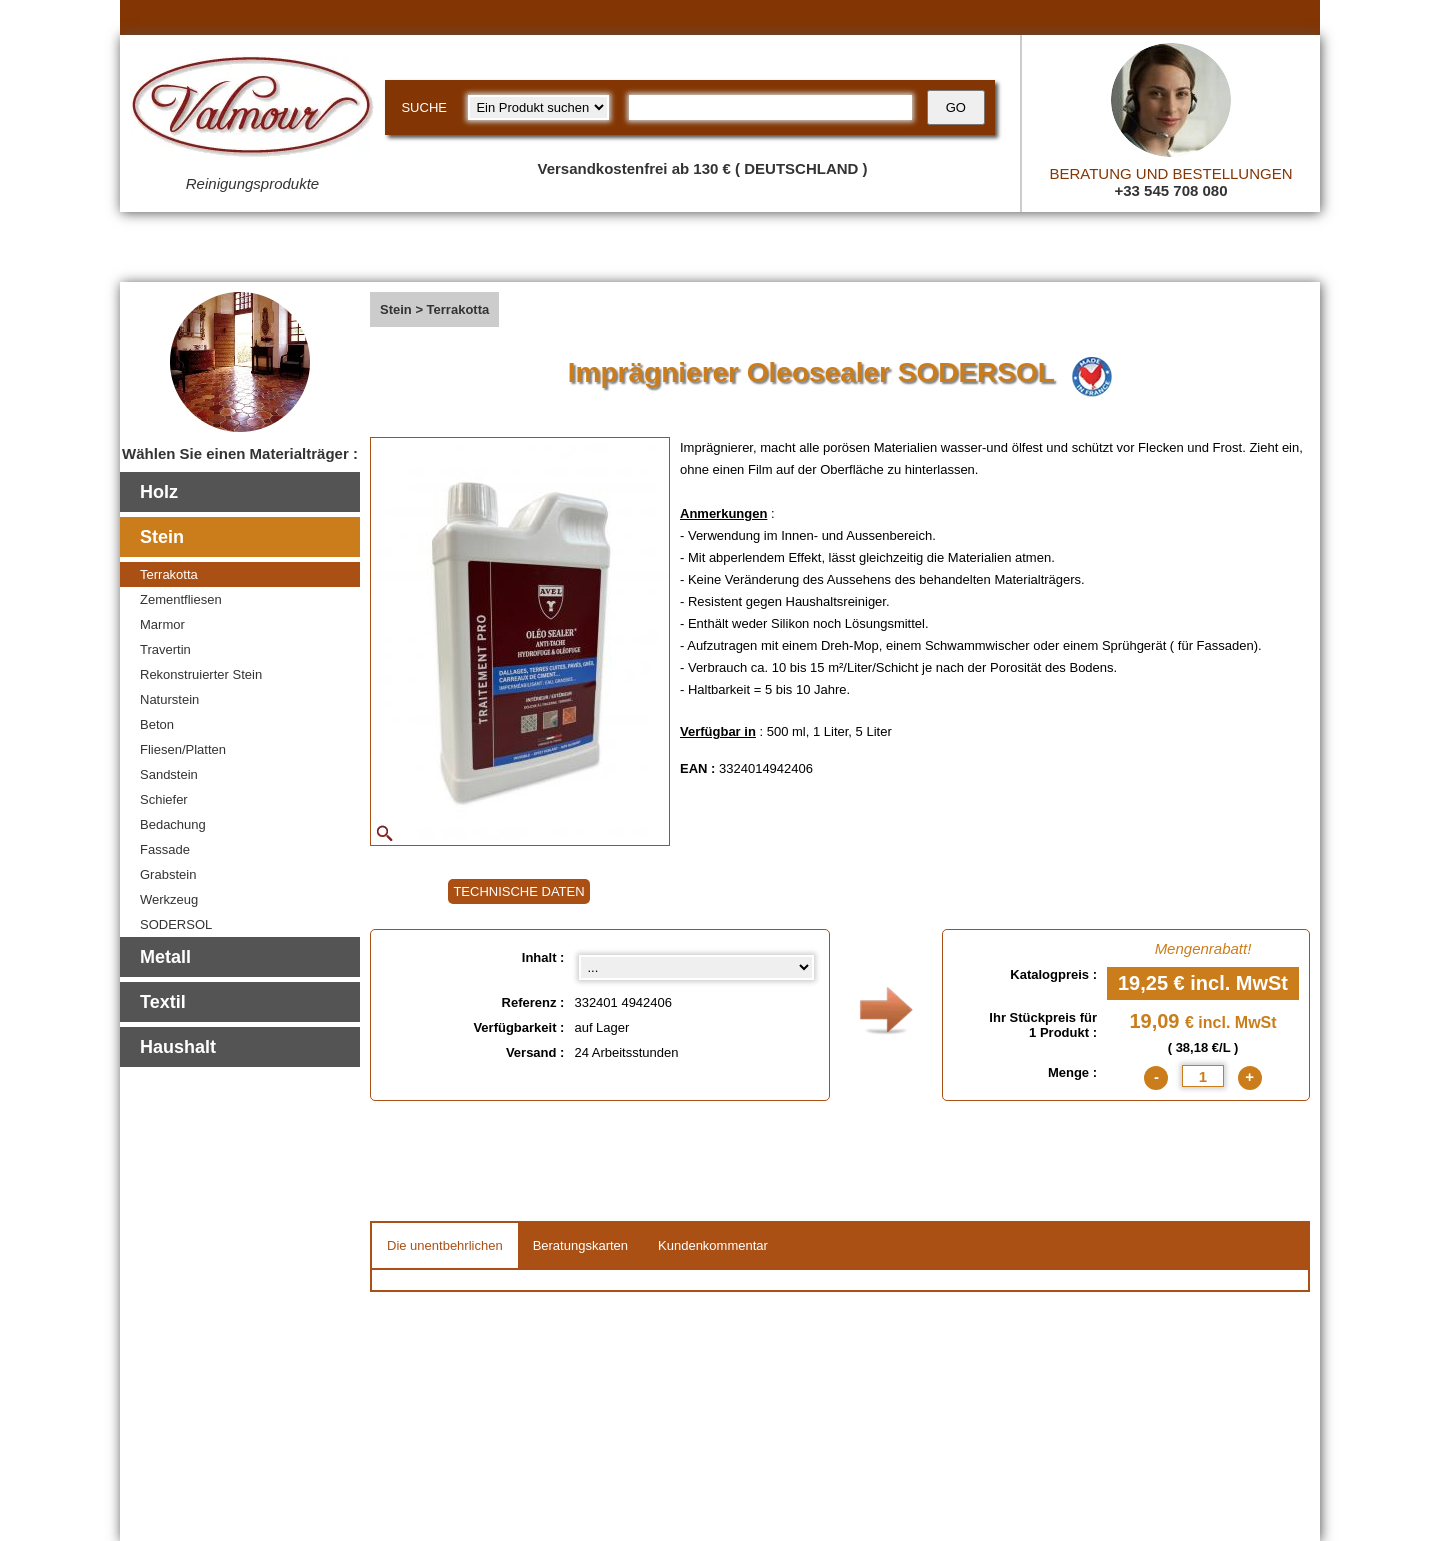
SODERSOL (176, 924)
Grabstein (168, 874)
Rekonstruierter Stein (201, 674)
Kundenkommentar (713, 1245)
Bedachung (173, 824)
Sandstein (169, 774)
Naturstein (169, 699)
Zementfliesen (181, 599)
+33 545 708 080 (1170, 190)
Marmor (162, 624)
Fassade (165, 849)
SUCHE (424, 107)
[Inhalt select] (696, 967)
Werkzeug (169, 899)
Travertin (165, 649)
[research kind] (538, 107)
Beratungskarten (580, 1245)
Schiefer (164, 799)
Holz (159, 492)
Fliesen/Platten (183, 749)
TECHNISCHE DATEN (518, 891)
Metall (165, 957)
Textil (163, 1002)
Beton (157, 724)
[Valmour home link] (252, 110)
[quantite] (1203, 1076)
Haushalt (178, 1047)
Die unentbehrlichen (445, 1245)
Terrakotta (169, 574)
